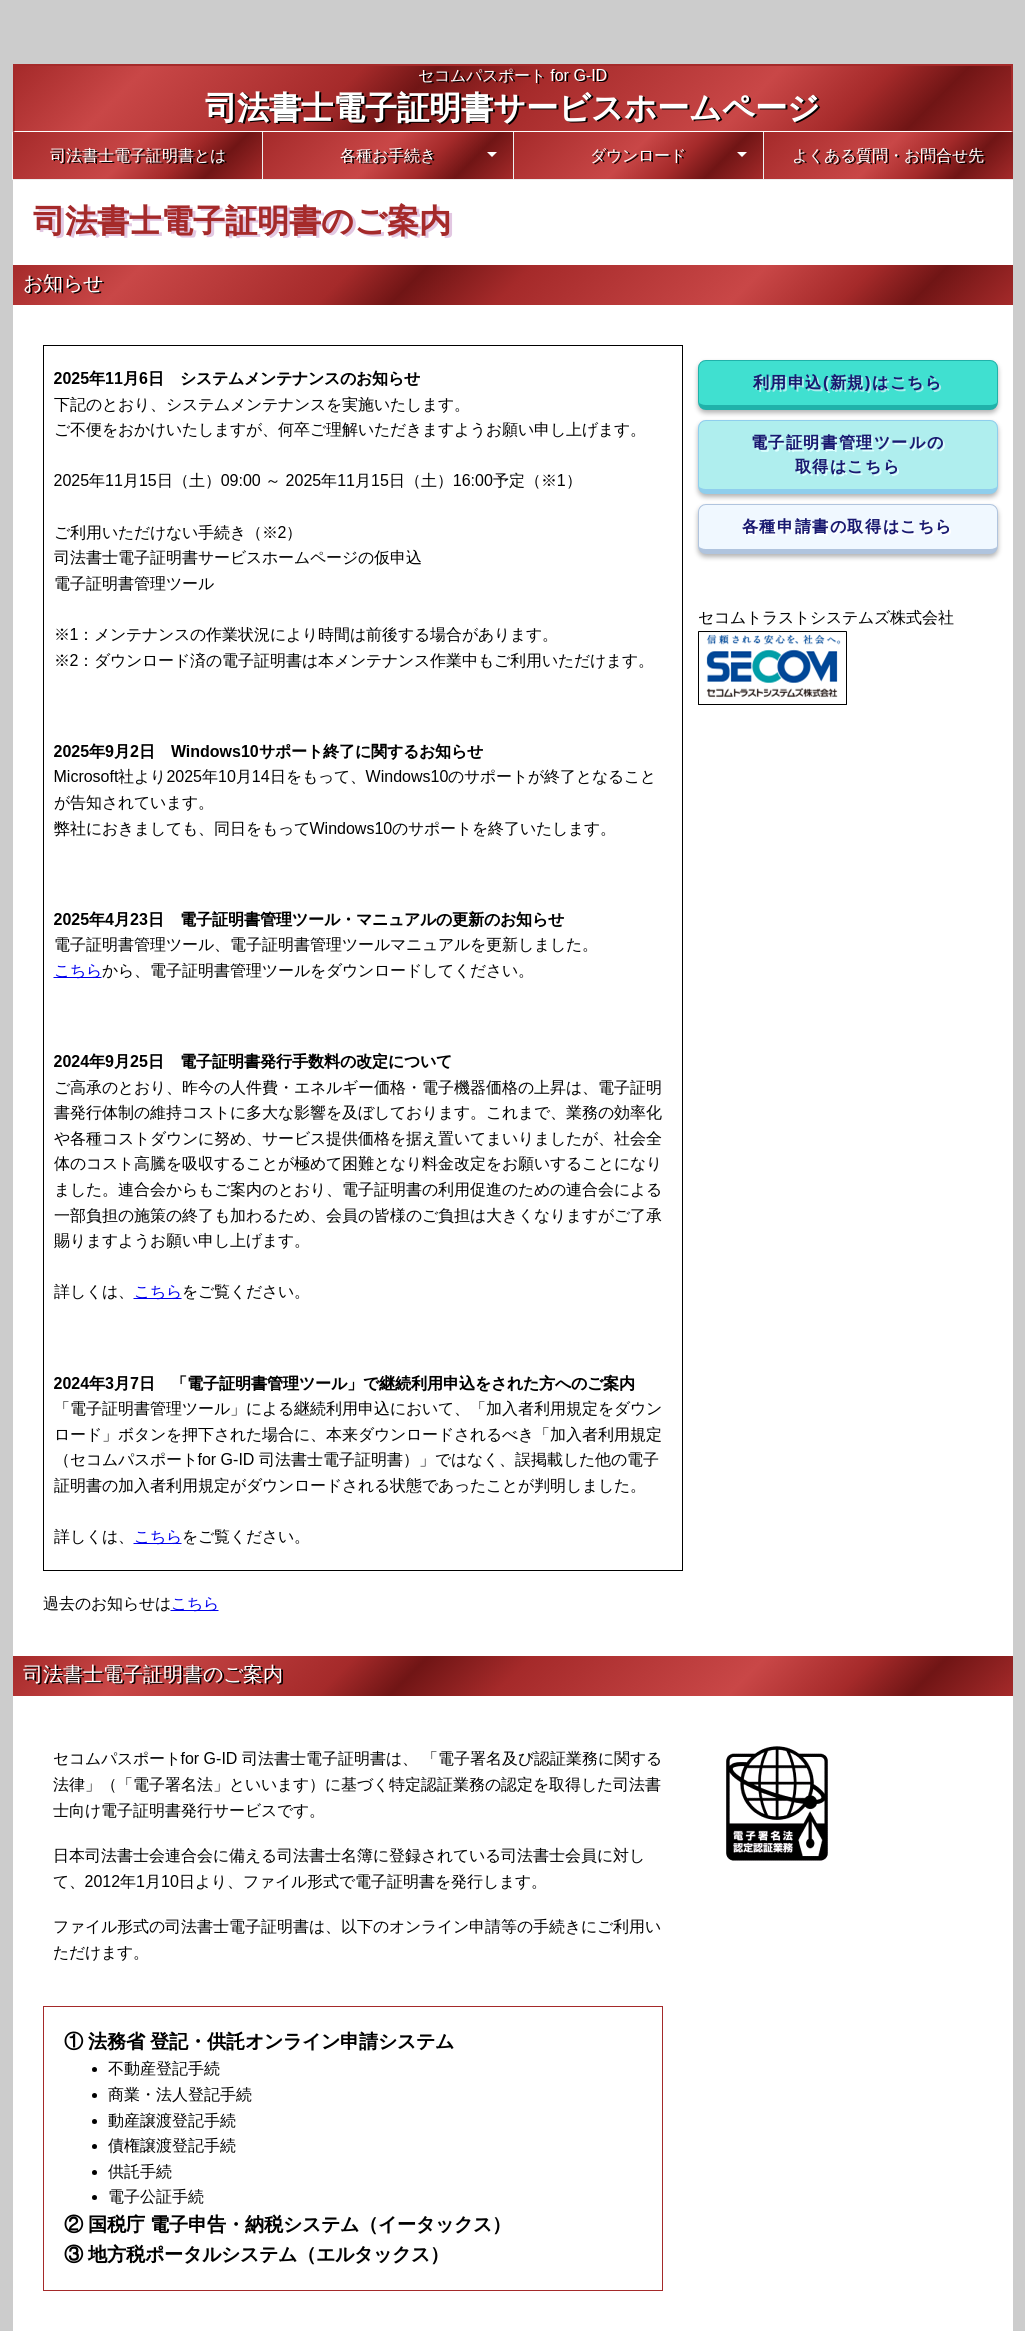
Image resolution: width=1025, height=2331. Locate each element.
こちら (78, 970)
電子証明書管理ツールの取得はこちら (848, 454)
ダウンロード (638, 155)
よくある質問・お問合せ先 (888, 155)
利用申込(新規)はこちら (848, 382)
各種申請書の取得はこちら (847, 526)
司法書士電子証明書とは (138, 155)
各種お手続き (388, 155)
